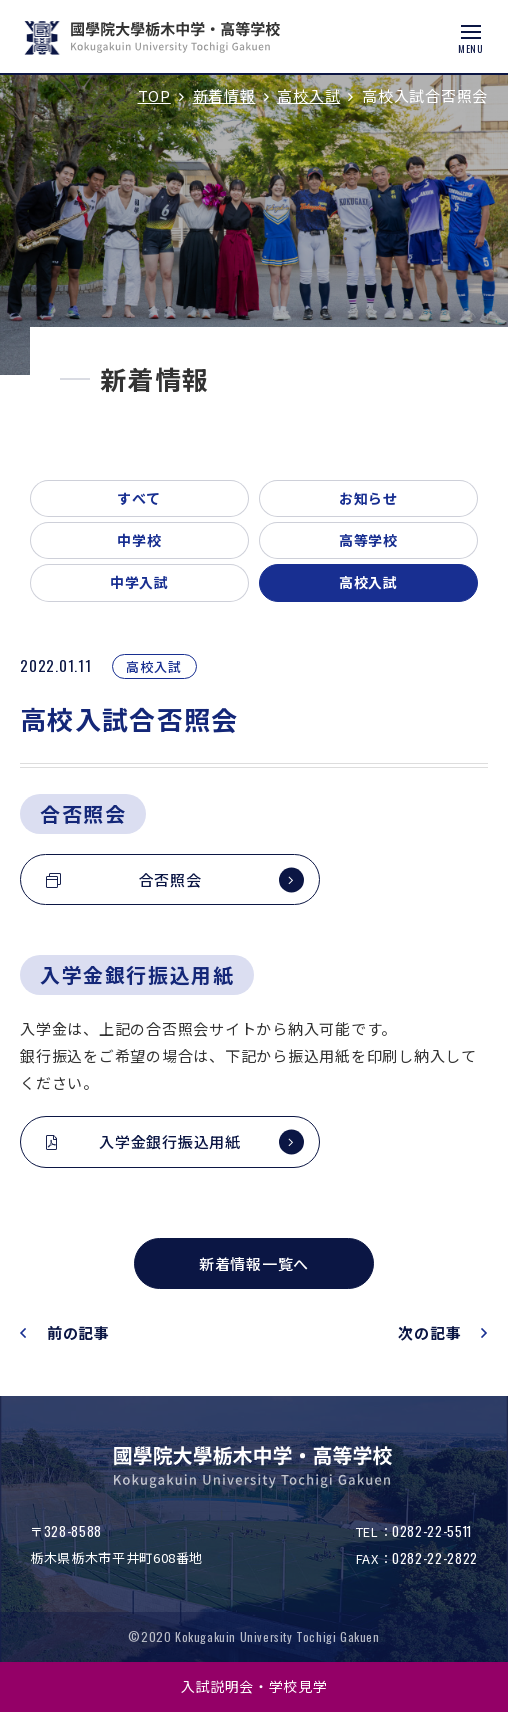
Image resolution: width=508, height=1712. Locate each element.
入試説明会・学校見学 (254, 1686)
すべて (139, 498)
